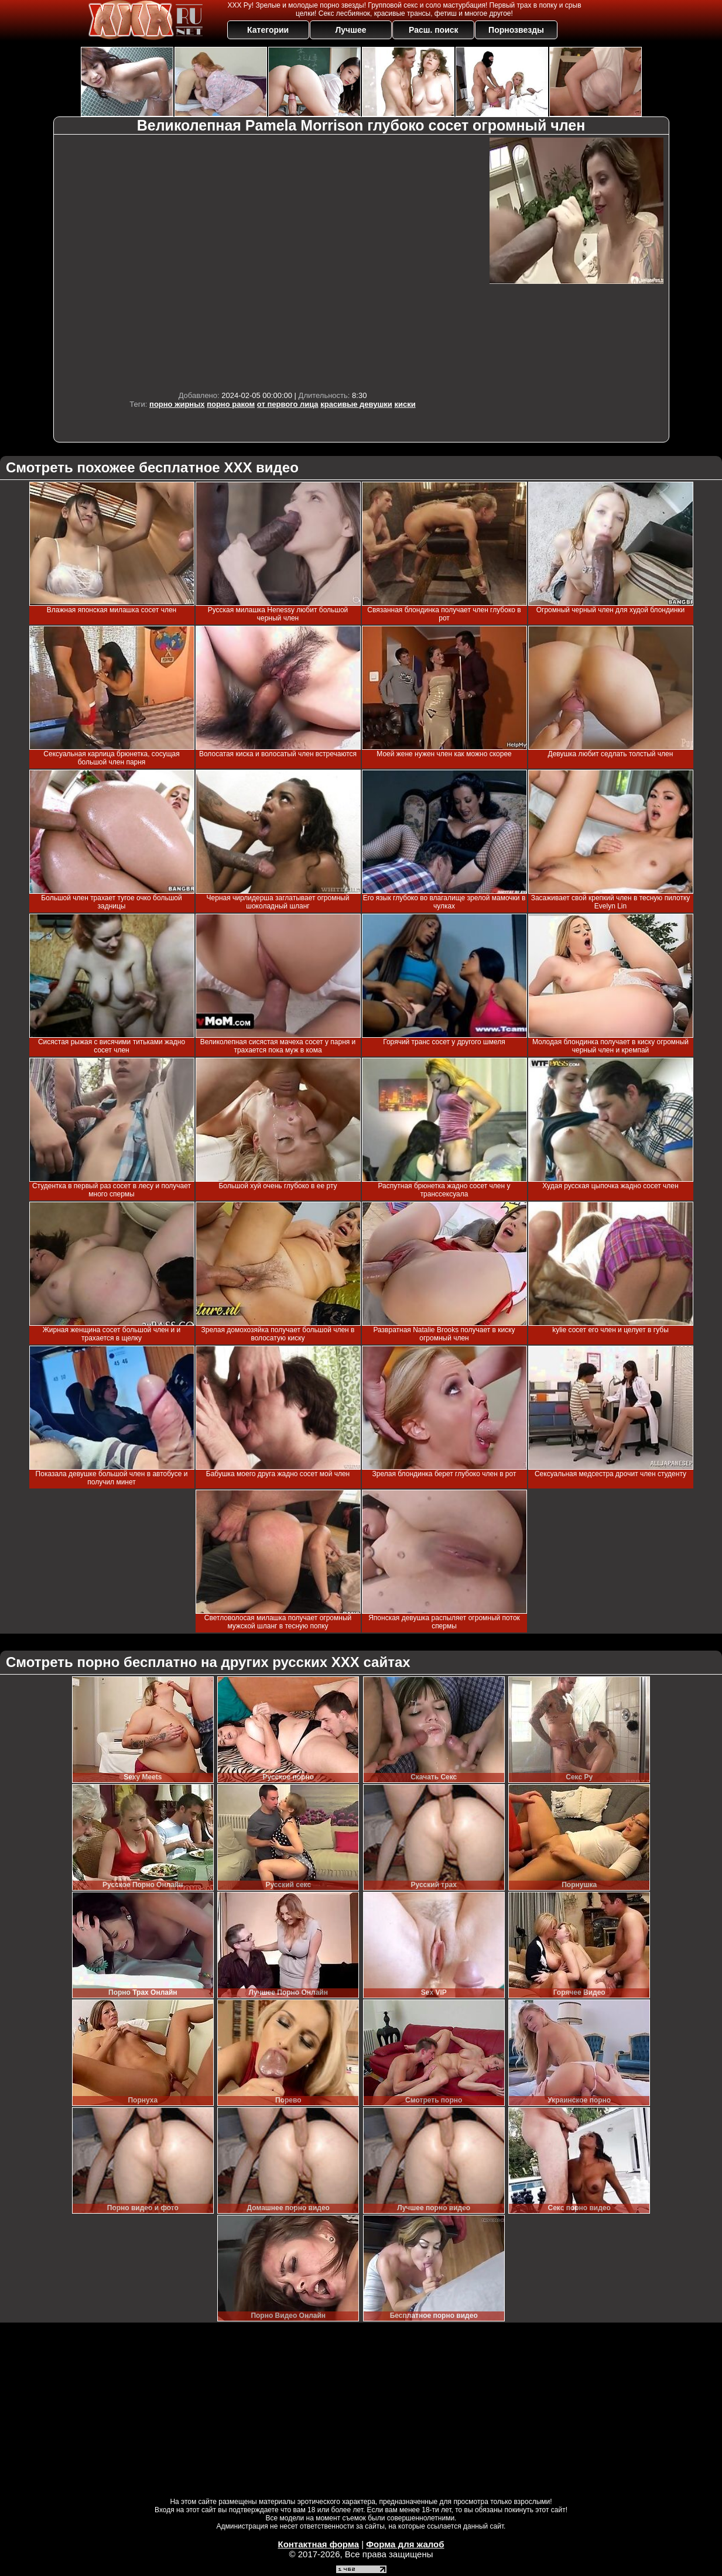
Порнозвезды (516, 30)
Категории (268, 30)
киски (404, 404)
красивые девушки (356, 404)
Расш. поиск (433, 30)
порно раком (231, 404)
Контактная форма (318, 2544)
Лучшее (350, 30)
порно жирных (176, 404)
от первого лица (288, 404)
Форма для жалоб (405, 2544)
